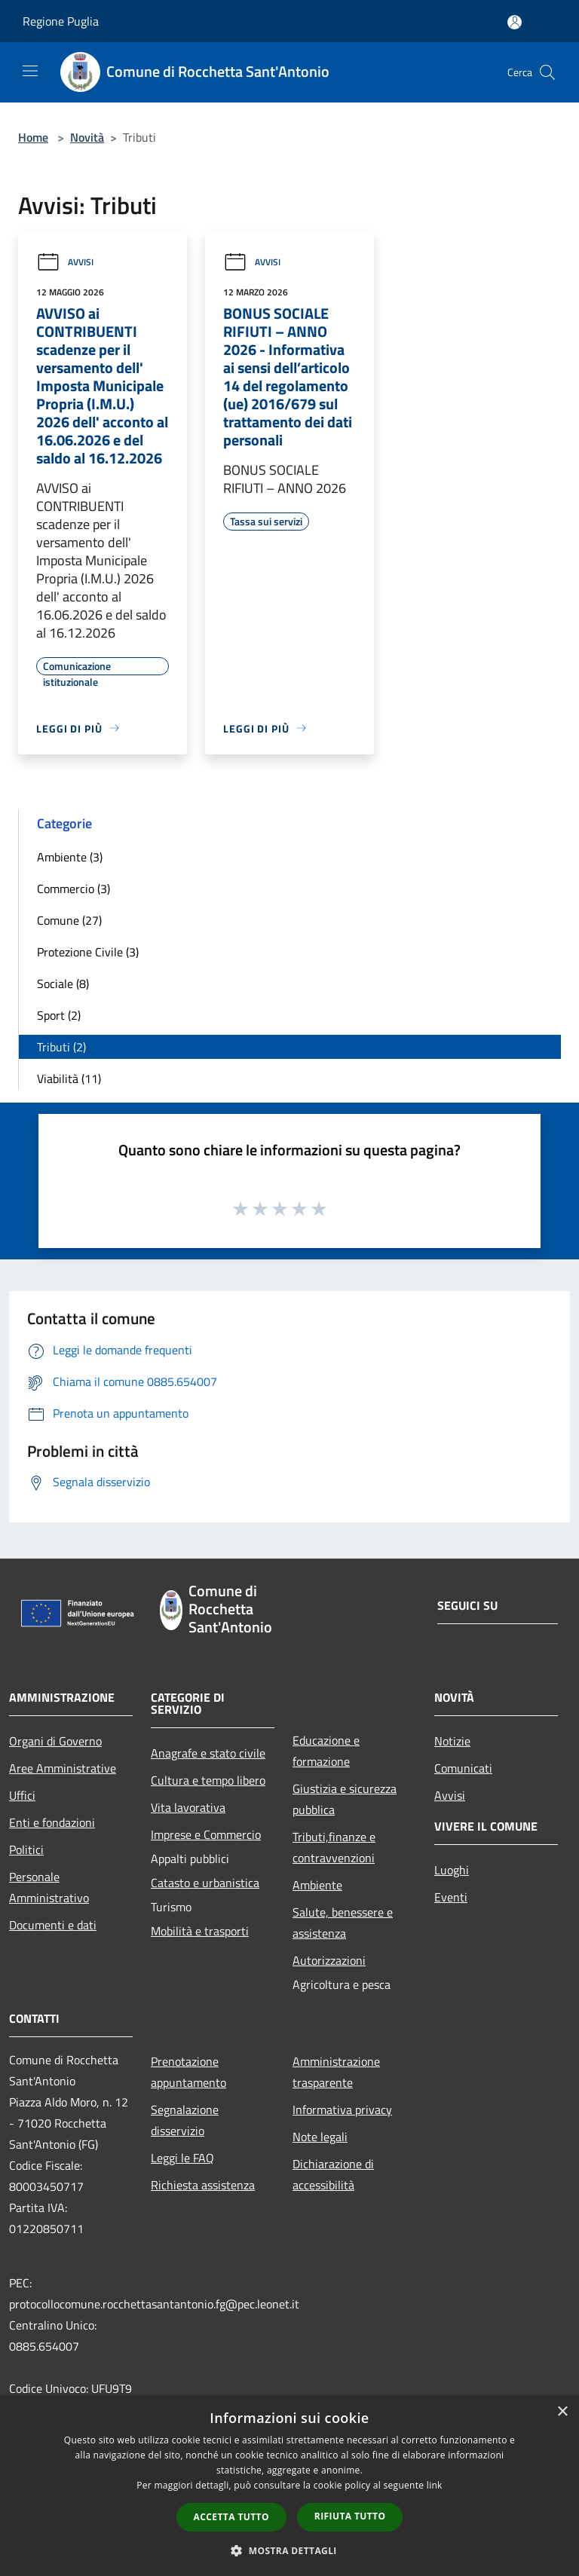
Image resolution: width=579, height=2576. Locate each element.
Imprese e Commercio (206, 1834)
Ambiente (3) (70, 857)
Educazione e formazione (326, 1750)
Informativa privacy (342, 2109)
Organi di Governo (55, 1741)
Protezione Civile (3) (88, 952)
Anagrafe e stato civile (208, 1753)
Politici (26, 1849)
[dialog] (289, 2486)
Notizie (452, 1741)
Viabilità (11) (69, 1078)
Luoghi (451, 1870)
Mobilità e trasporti (200, 1931)
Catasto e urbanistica (205, 1883)
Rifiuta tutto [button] (350, 2516)
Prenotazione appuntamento (188, 2071)
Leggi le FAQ (182, 2158)
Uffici (22, 1795)
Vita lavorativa (188, 1807)
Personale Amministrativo (49, 1887)
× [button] (562, 2412)
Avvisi (64, 262)
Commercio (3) (73, 889)
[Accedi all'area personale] (514, 22)
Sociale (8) (63, 983)
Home (33, 137)
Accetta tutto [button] (231, 2516)
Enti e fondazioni (52, 1822)
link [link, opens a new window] (435, 2485)
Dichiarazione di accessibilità (333, 2174)
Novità (87, 137)
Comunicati (463, 1768)
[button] (289, 2550)
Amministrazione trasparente (336, 2071)
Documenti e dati (52, 1925)
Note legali (320, 2137)
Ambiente (317, 1885)
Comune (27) (69, 920)
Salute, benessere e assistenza (343, 1922)
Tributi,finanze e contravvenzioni (334, 1847)
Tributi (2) (61, 1047)
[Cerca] (547, 72)
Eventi (450, 1897)
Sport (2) (59, 1015)
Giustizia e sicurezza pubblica (345, 1799)
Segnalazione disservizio (185, 2120)
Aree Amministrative (62, 1768)
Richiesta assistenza (203, 2185)
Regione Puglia (61, 21)
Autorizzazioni (329, 1960)
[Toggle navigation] (30, 71)
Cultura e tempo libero (208, 1780)
